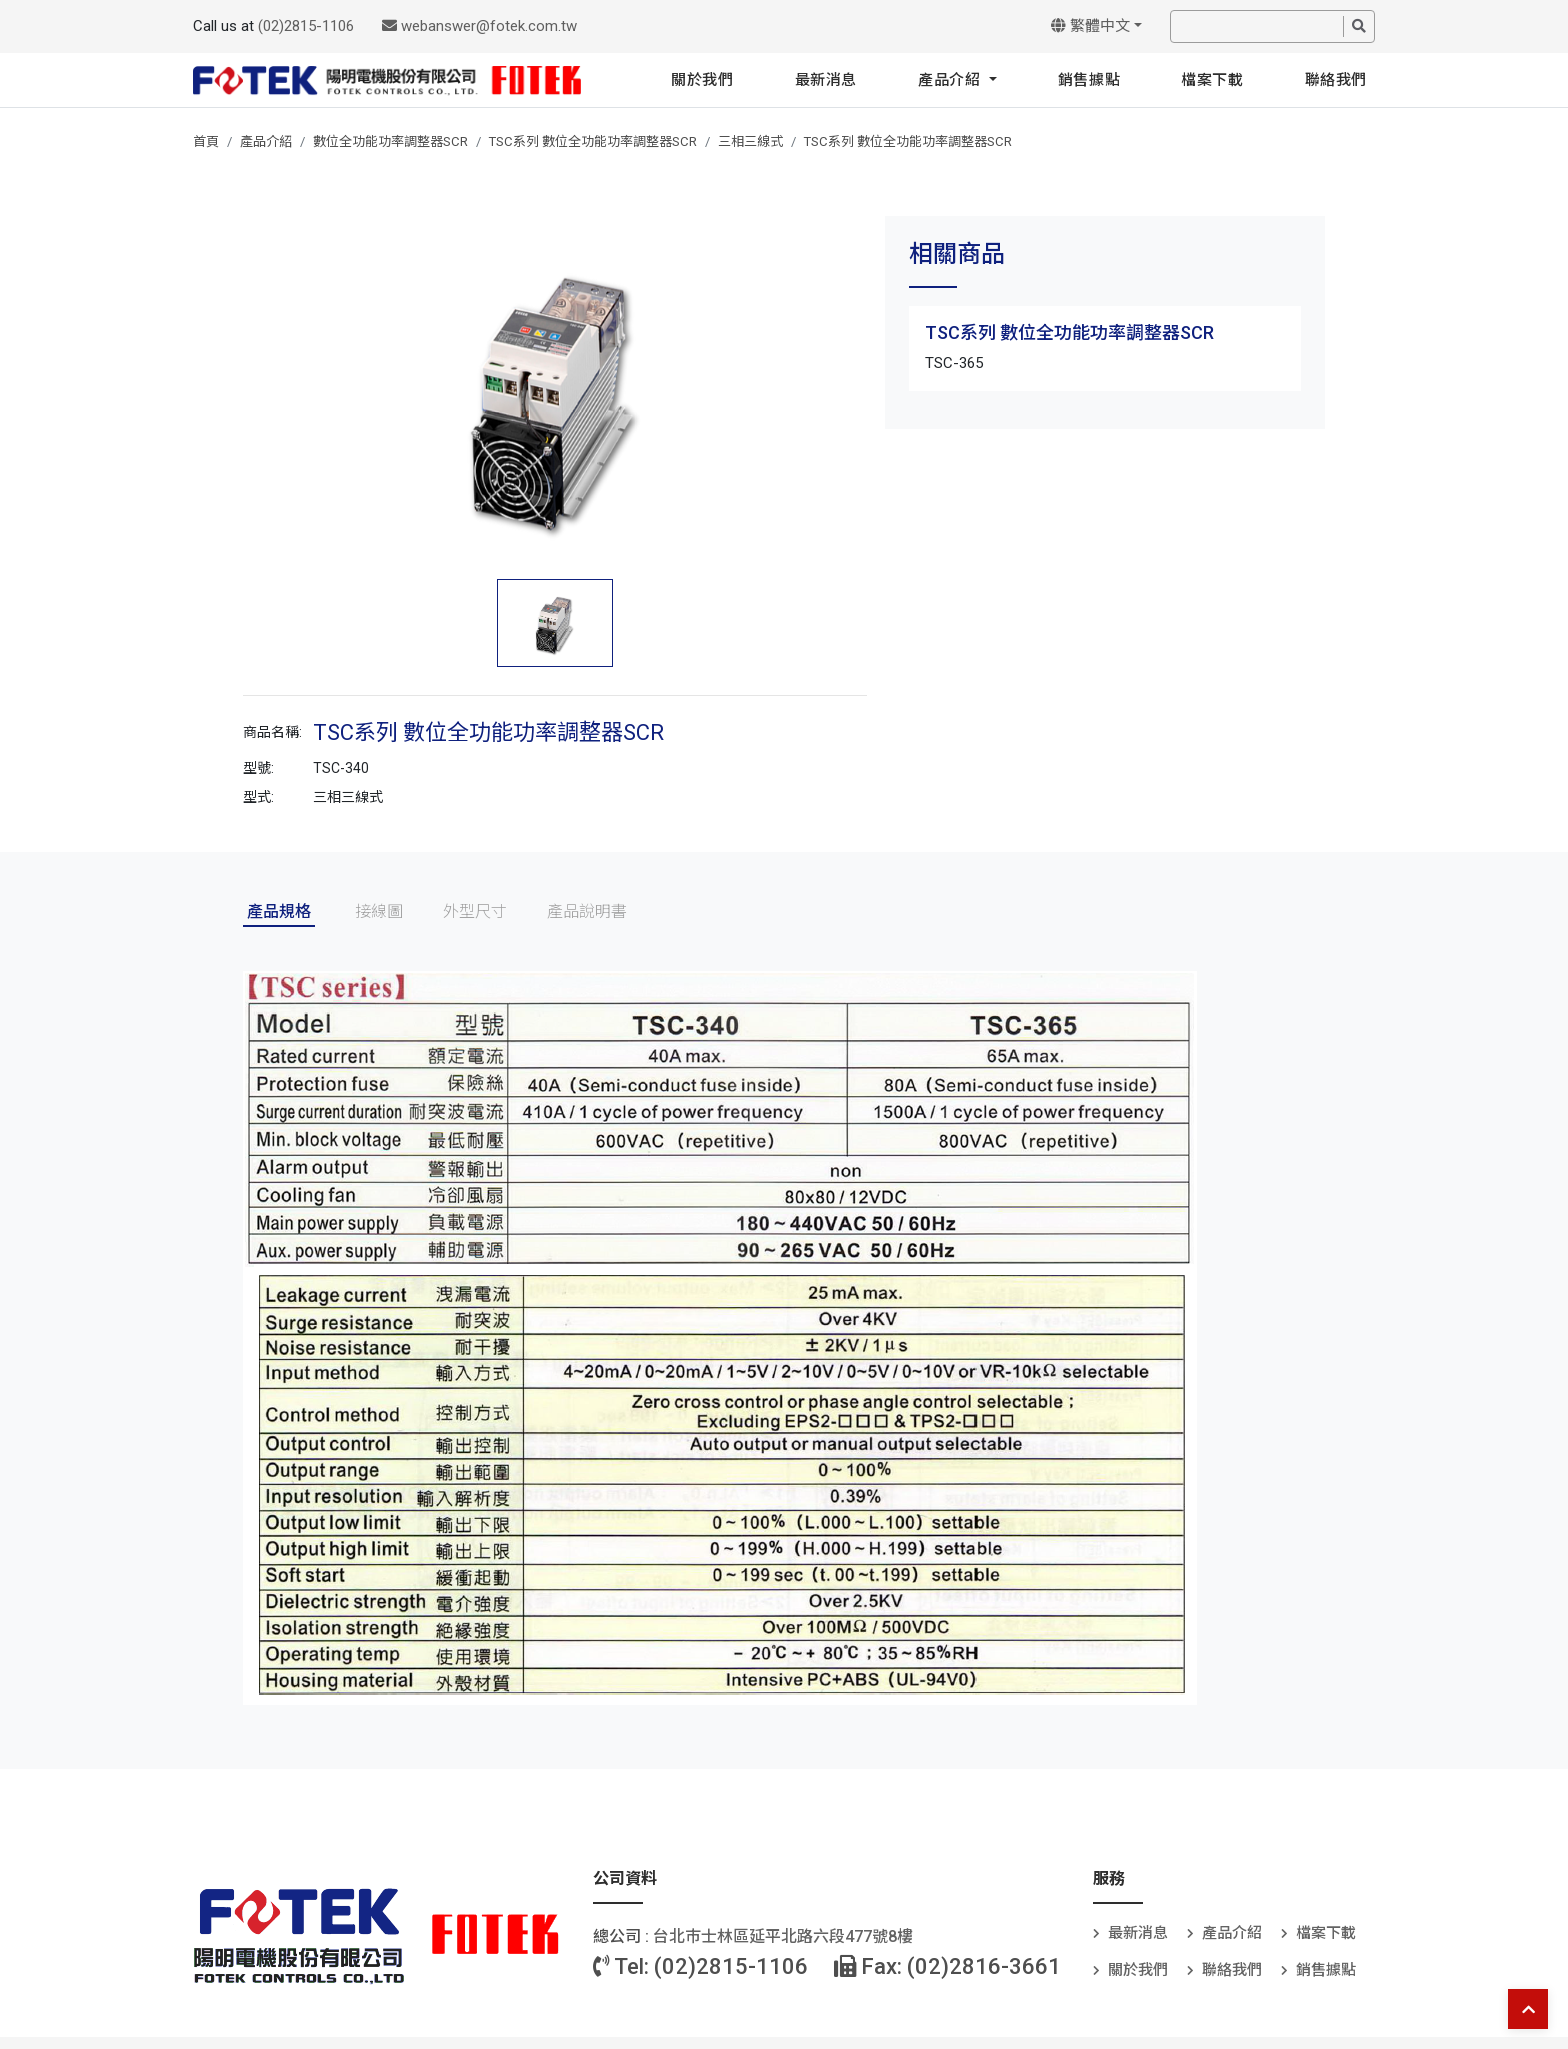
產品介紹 (951, 80)
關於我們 (702, 80)
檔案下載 (1212, 80)
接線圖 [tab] (379, 911)
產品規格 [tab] (279, 911)
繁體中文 (1090, 26)
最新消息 (826, 80)
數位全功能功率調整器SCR (390, 141)
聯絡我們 (1336, 80)
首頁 (206, 141)
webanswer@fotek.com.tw (479, 26)
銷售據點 (1089, 80)
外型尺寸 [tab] (475, 911)
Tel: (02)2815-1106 (700, 1966)
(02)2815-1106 (306, 26)
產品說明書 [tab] (587, 911)
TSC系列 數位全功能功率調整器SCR (593, 141)
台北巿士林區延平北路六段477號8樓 (783, 1936)
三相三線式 (750, 141)
